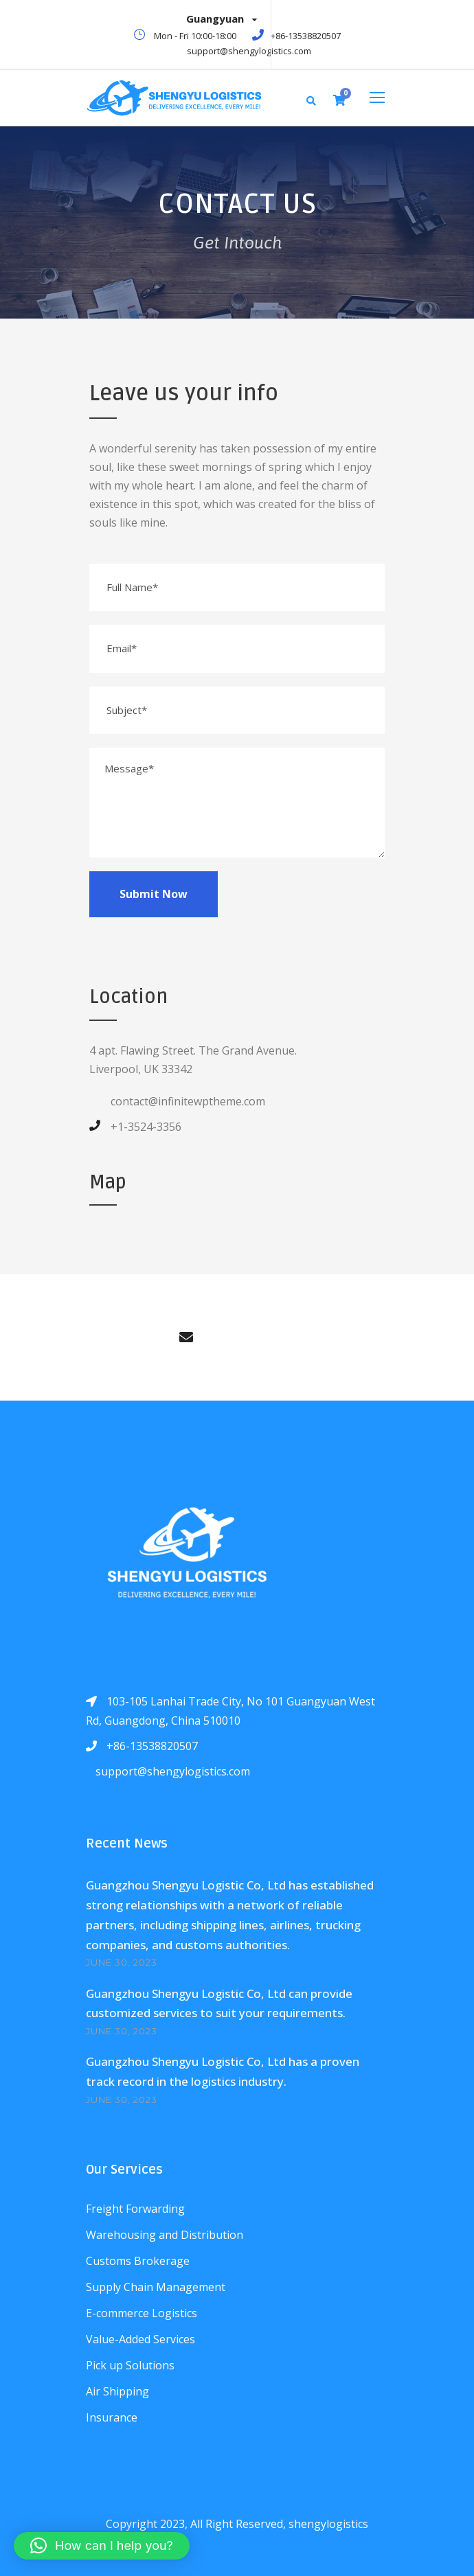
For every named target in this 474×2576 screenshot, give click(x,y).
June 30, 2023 (121, 1962)
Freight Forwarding (135, 2208)
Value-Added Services (140, 2339)
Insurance (111, 2417)
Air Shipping (117, 2391)
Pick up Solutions (130, 2365)
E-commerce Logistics (141, 2313)
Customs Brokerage (138, 2260)
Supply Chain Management (155, 2287)
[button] (102, 2546)
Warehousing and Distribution (164, 2234)
